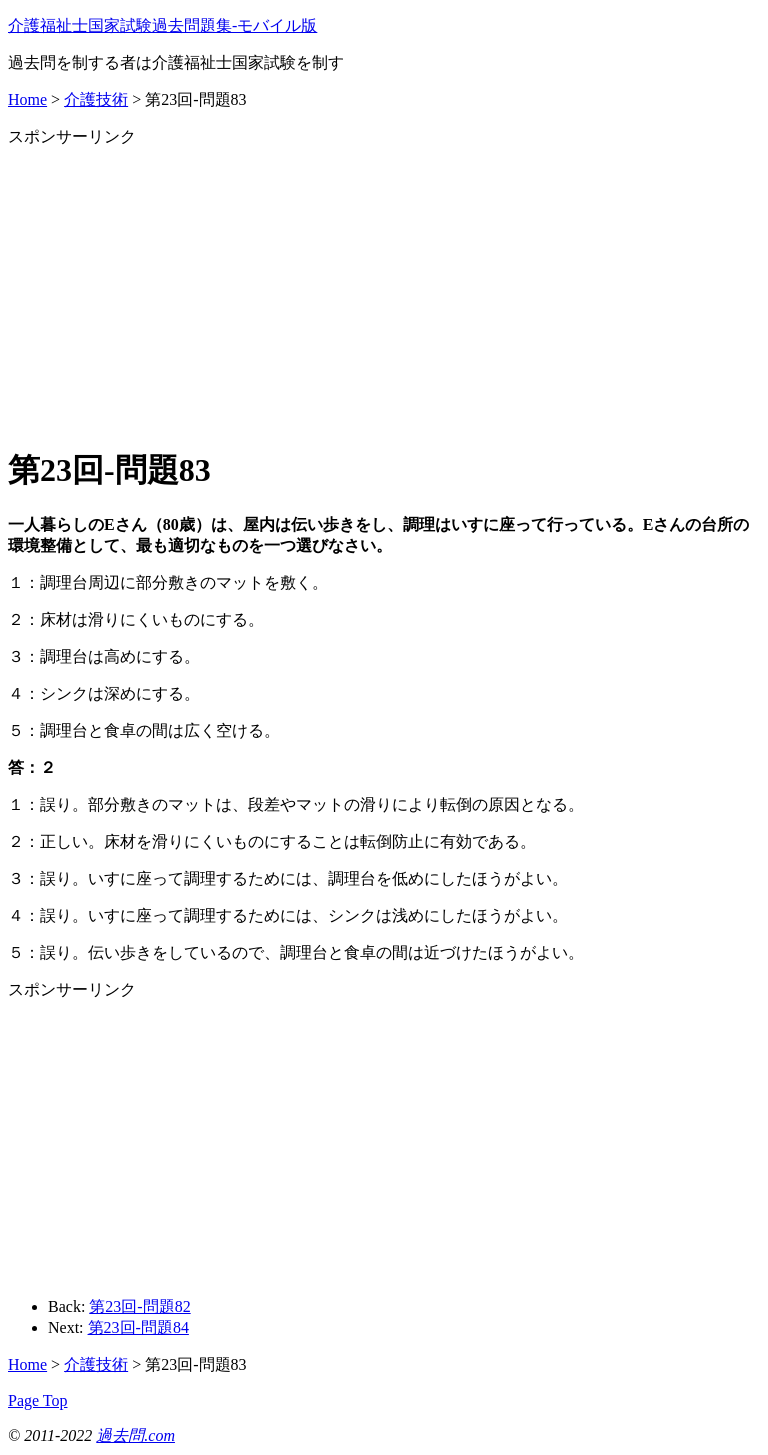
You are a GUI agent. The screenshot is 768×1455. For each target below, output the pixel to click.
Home (27, 99)
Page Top (37, 1400)
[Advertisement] (384, 288)
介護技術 (96, 99)
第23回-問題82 (139, 1306)
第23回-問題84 (138, 1327)
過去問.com (135, 1435)
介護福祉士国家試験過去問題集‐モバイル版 (162, 25)
